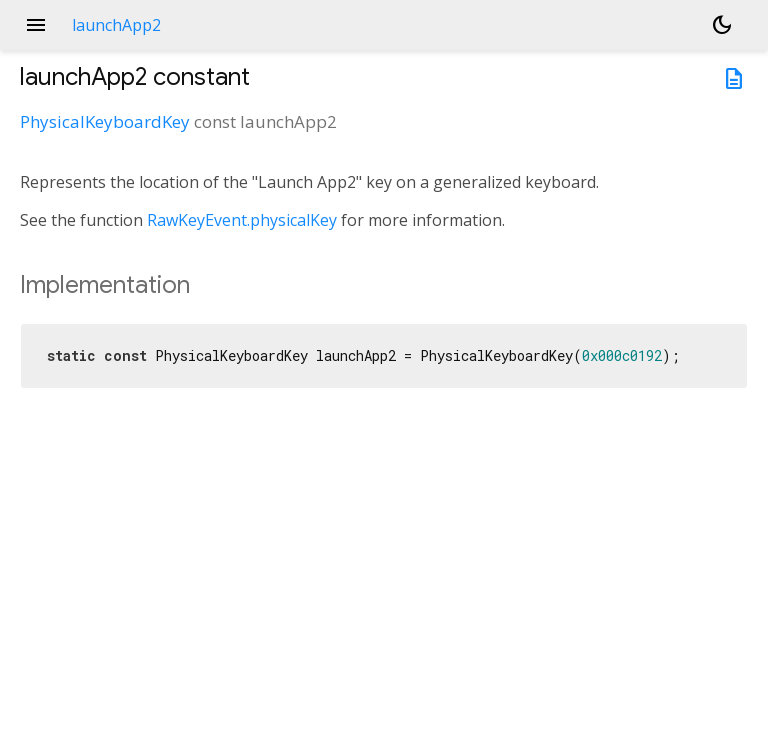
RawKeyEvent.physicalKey (242, 220)
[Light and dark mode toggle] (722, 25)
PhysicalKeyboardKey (105, 121)
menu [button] (36, 25)
